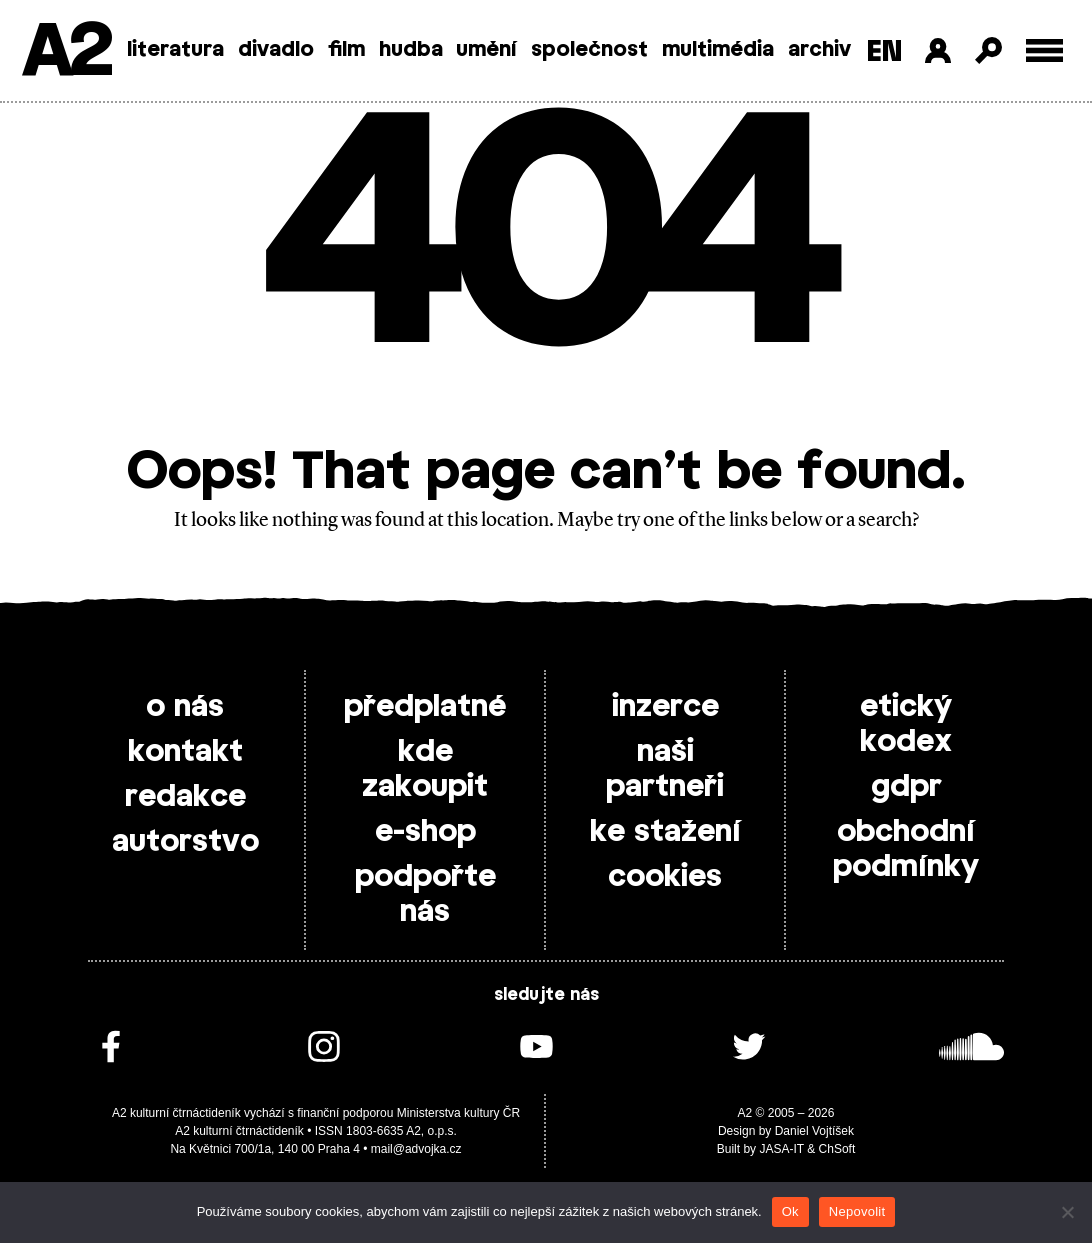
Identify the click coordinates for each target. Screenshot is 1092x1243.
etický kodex (906, 724)
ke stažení (665, 832)
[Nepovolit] (1067, 1212)
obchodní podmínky (906, 849)
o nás (185, 707)
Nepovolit (857, 1211)
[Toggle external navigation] (1044, 50)
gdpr (906, 787)
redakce (185, 797)
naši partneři (665, 769)
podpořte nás (425, 894)
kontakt (185, 752)
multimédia (718, 50)
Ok (790, 1211)
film (346, 50)
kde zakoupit (425, 769)
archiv (819, 50)
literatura (175, 50)
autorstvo (185, 842)
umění (486, 50)
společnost (589, 50)
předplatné (425, 707)
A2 (65, 52)
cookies (665, 877)
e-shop (425, 832)
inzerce (665, 707)
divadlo (276, 50)
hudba (411, 50)
